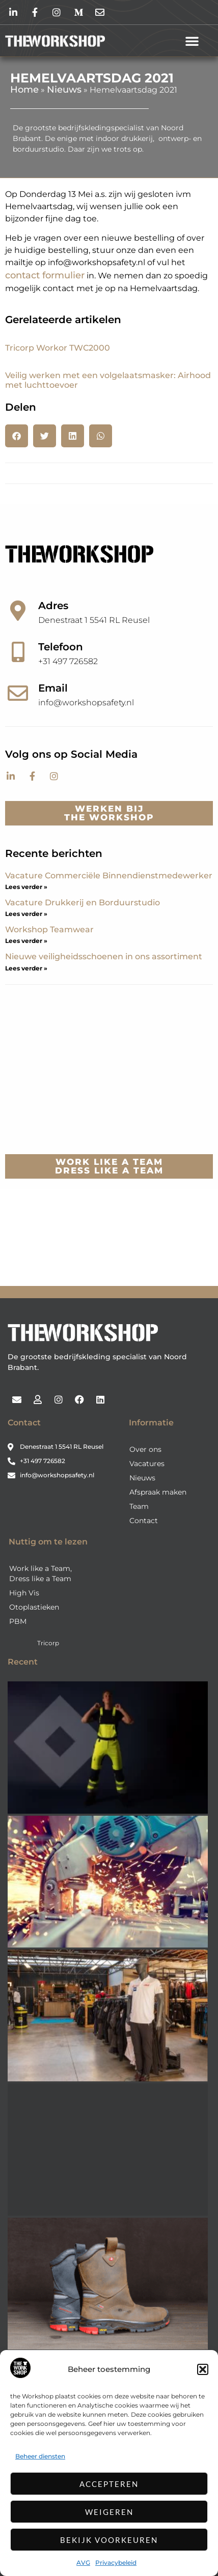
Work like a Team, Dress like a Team (40, 1573)
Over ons (145, 1449)
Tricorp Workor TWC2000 (57, 348)
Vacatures (147, 1463)
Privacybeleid (116, 2562)
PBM (17, 1621)
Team (139, 1506)
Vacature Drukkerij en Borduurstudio (82, 902)
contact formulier (45, 275)
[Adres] (18, 610)
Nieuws (64, 89)
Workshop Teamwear (49, 929)
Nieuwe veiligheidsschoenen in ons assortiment (103, 956)
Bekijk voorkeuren (109, 2539)
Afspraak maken (157, 1492)
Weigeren (109, 2511)
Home (24, 89)
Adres (53, 605)
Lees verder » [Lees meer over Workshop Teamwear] (26, 940)
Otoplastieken (34, 1607)
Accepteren (109, 2483)
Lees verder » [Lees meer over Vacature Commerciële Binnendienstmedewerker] (26, 887)
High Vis (24, 1592)
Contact (143, 1520)
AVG (83, 2562)
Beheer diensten (40, 2456)
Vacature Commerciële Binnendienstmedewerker (108, 875)
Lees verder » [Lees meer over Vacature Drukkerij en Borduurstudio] (26, 914)
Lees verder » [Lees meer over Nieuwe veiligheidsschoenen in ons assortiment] (26, 968)
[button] (203, 2369)
